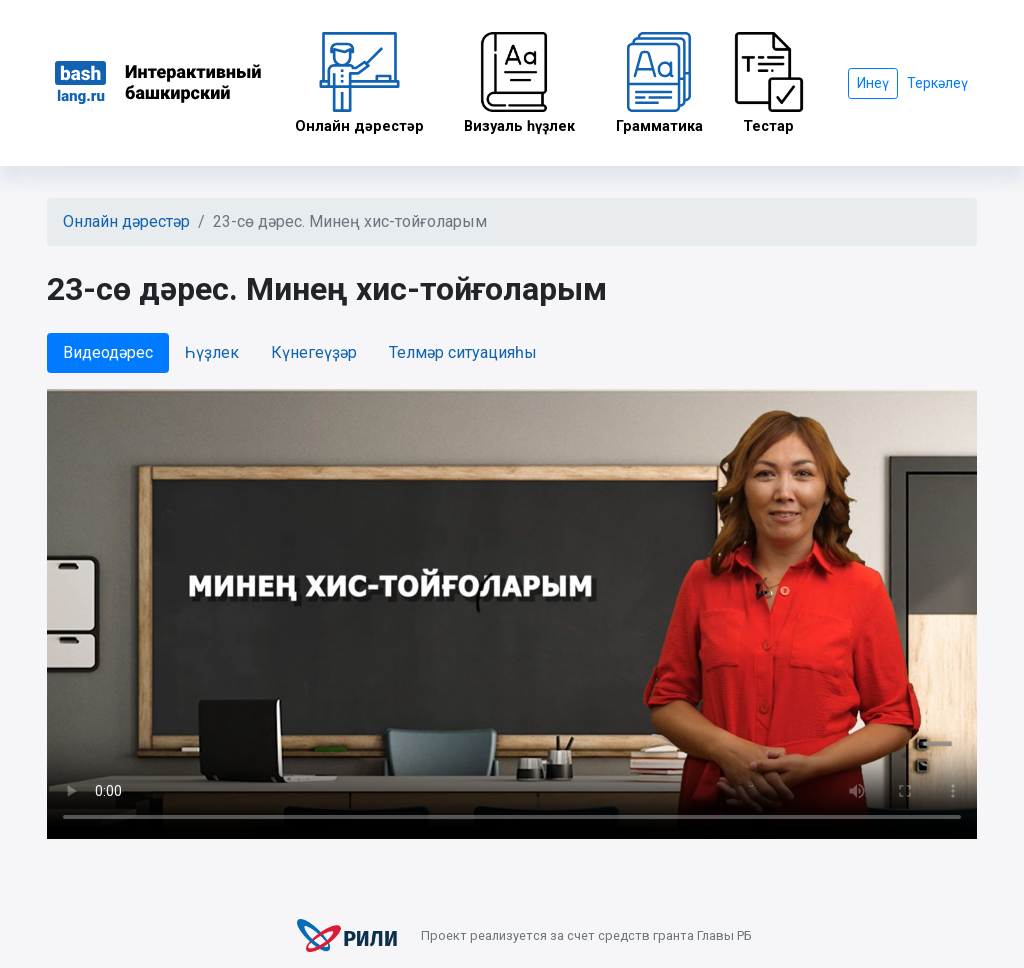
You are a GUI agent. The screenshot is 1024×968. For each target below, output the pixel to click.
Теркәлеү (937, 83)
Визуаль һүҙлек (520, 83)
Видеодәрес (108, 352)
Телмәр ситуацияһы (463, 352)
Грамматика (659, 83)
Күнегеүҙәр (314, 352)
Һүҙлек (212, 352)
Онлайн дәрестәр (359, 83)
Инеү (873, 83)
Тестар (769, 83)
